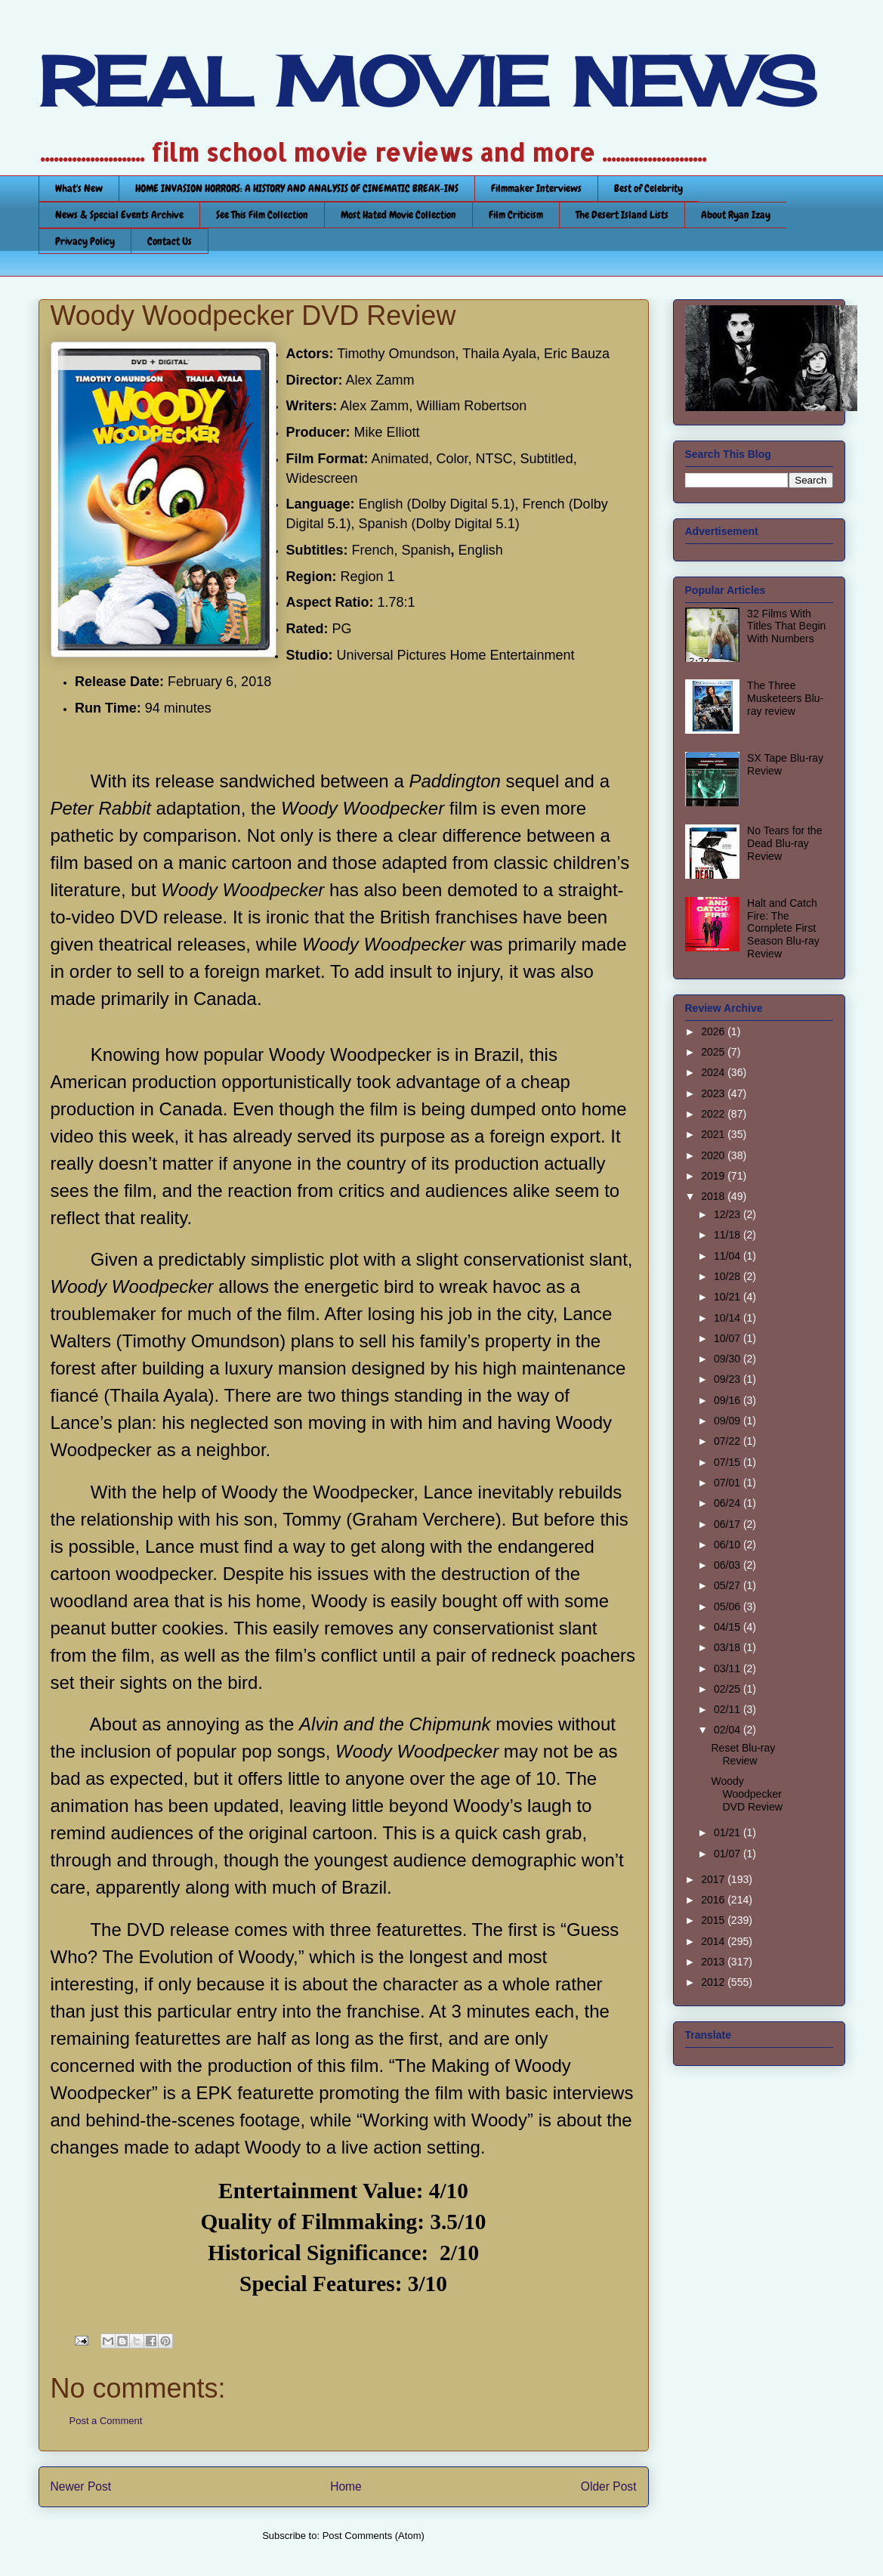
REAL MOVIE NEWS (428, 81)
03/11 (728, 1668)
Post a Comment (106, 2420)
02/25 (728, 1689)
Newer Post (81, 2486)
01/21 (728, 1832)
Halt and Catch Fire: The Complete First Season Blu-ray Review (783, 928)
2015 (714, 1920)
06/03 (728, 1565)
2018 (714, 1196)
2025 (714, 1052)
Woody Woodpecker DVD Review (746, 1794)
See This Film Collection (262, 214)
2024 (714, 1072)
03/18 (728, 1647)
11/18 (728, 1235)
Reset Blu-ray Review (743, 1754)
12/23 (728, 1214)
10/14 (728, 1318)
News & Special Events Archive (119, 214)
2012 (714, 1982)
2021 (714, 1134)
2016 (714, 1900)
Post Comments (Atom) (374, 2535)
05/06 (728, 1606)
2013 (714, 1962)
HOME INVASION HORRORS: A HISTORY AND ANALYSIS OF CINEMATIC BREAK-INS (296, 188)
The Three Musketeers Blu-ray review (785, 698)
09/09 (728, 1421)
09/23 (728, 1379)
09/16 (728, 1400)
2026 (714, 1031)
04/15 (728, 1627)
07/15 (728, 1462)
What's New (79, 188)
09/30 (728, 1359)
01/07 (728, 1854)
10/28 (728, 1276)
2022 (714, 1114)
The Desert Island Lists (622, 214)
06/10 (728, 1544)
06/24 (728, 1503)
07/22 (728, 1441)
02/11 (728, 1709)
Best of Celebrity (648, 188)
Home (346, 2486)
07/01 (728, 1483)
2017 (714, 1879)
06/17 (728, 1524)
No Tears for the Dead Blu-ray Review (784, 843)
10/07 (728, 1338)
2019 (714, 1176)
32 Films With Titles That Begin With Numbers (786, 626)
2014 (714, 1941)
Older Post (609, 2486)
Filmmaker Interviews (536, 188)
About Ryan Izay (735, 214)
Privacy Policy (85, 241)
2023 (714, 1093)
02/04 (728, 1730)
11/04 (728, 1256)
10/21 (728, 1297)
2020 (714, 1155)
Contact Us (169, 241)
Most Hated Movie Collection (398, 214)
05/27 (728, 1585)
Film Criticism (516, 214)
